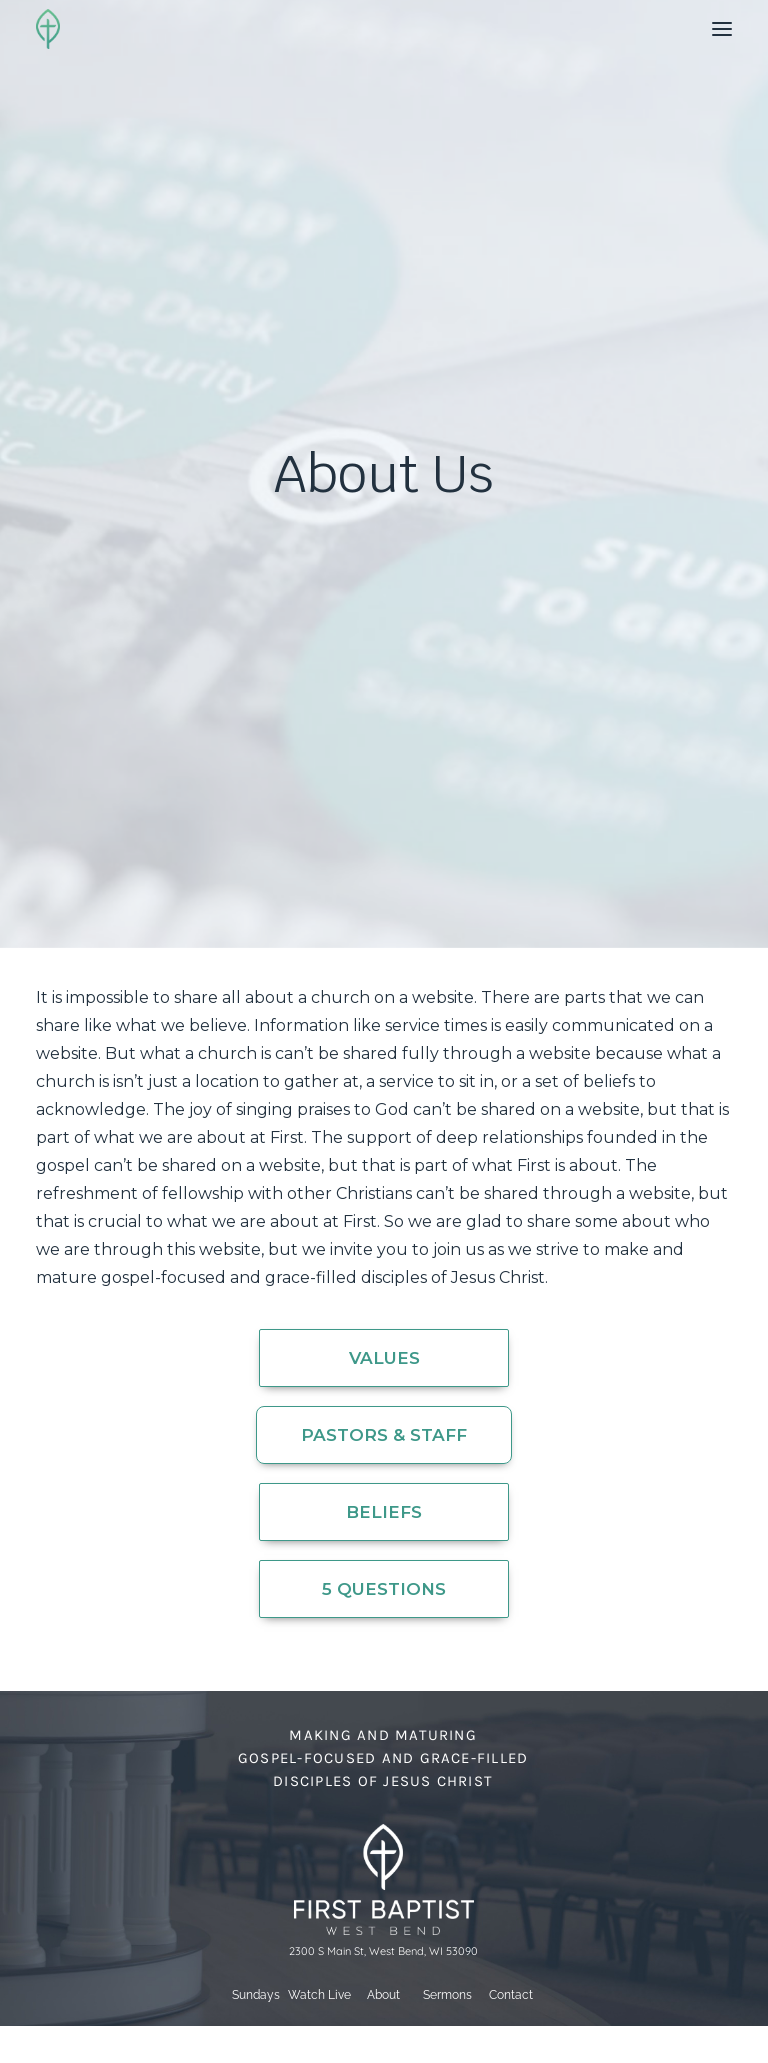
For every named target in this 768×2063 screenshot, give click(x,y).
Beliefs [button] (384, 1512)
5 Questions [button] (384, 1589)
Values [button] (384, 1358)
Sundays (256, 1995)
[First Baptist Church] (48, 29)
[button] (722, 29)
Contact (511, 1995)
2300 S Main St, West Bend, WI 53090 (383, 1951)
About (383, 1995)
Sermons (447, 1995)
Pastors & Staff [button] (384, 1435)
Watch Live (319, 1995)
